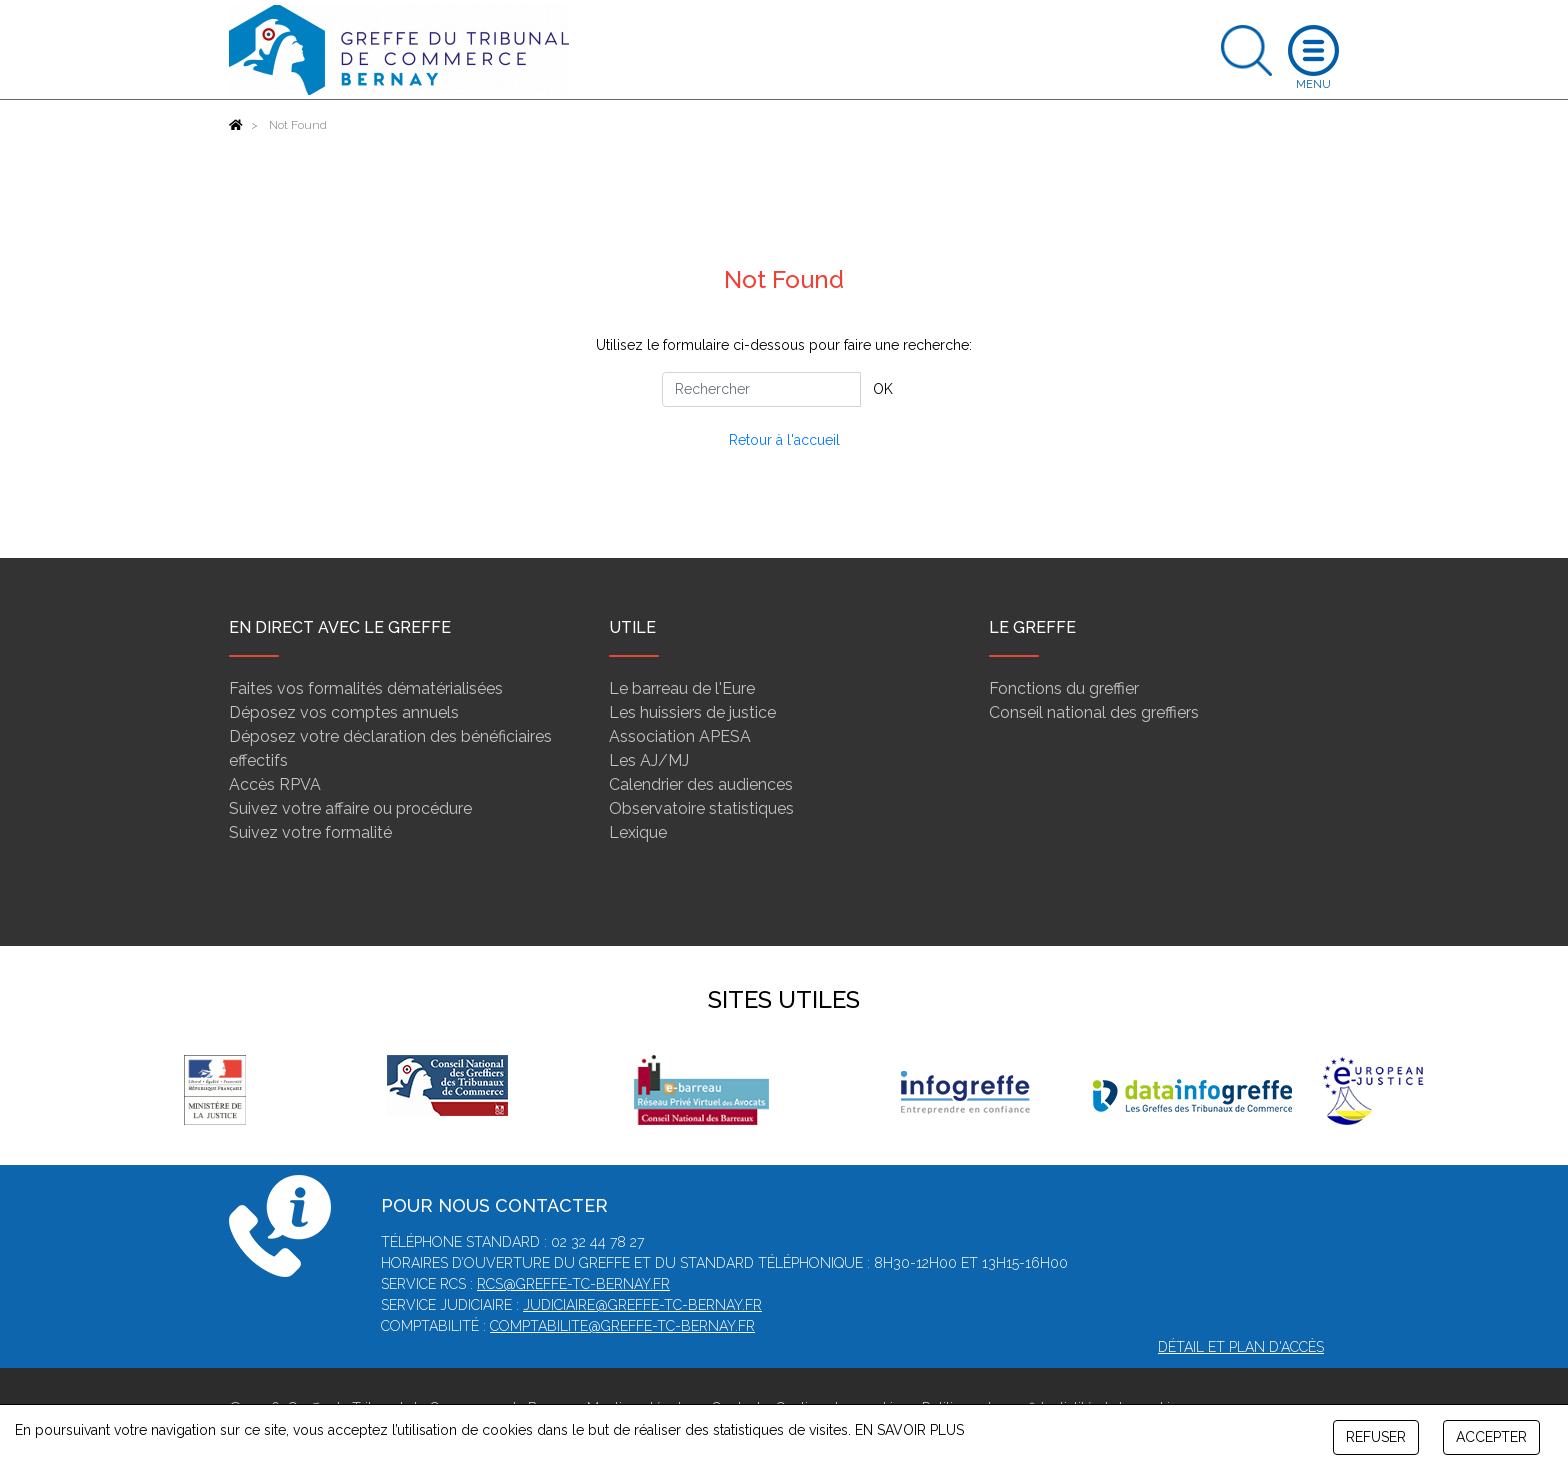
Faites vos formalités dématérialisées (366, 688)
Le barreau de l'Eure (682, 688)
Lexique (638, 832)
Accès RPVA (275, 784)
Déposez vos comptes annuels (344, 712)
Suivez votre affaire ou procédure (350, 808)
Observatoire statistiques (701, 808)
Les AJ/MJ (649, 760)
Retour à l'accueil (784, 440)
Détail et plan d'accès (1241, 1347)
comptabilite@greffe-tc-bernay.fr (622, 1326)
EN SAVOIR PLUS (909, 1430)
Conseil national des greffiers (1094, 712)
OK (883, 389)
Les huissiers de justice (692, 712)
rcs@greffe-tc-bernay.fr (573, 1284)
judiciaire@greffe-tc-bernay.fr (642, 1305)
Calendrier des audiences (701, 784)
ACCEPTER (1491, 1437)
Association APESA (680, 736)
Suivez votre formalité (310, 832)
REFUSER (1376, 1437)
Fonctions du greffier (1064, 688)
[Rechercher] (761, 389)
